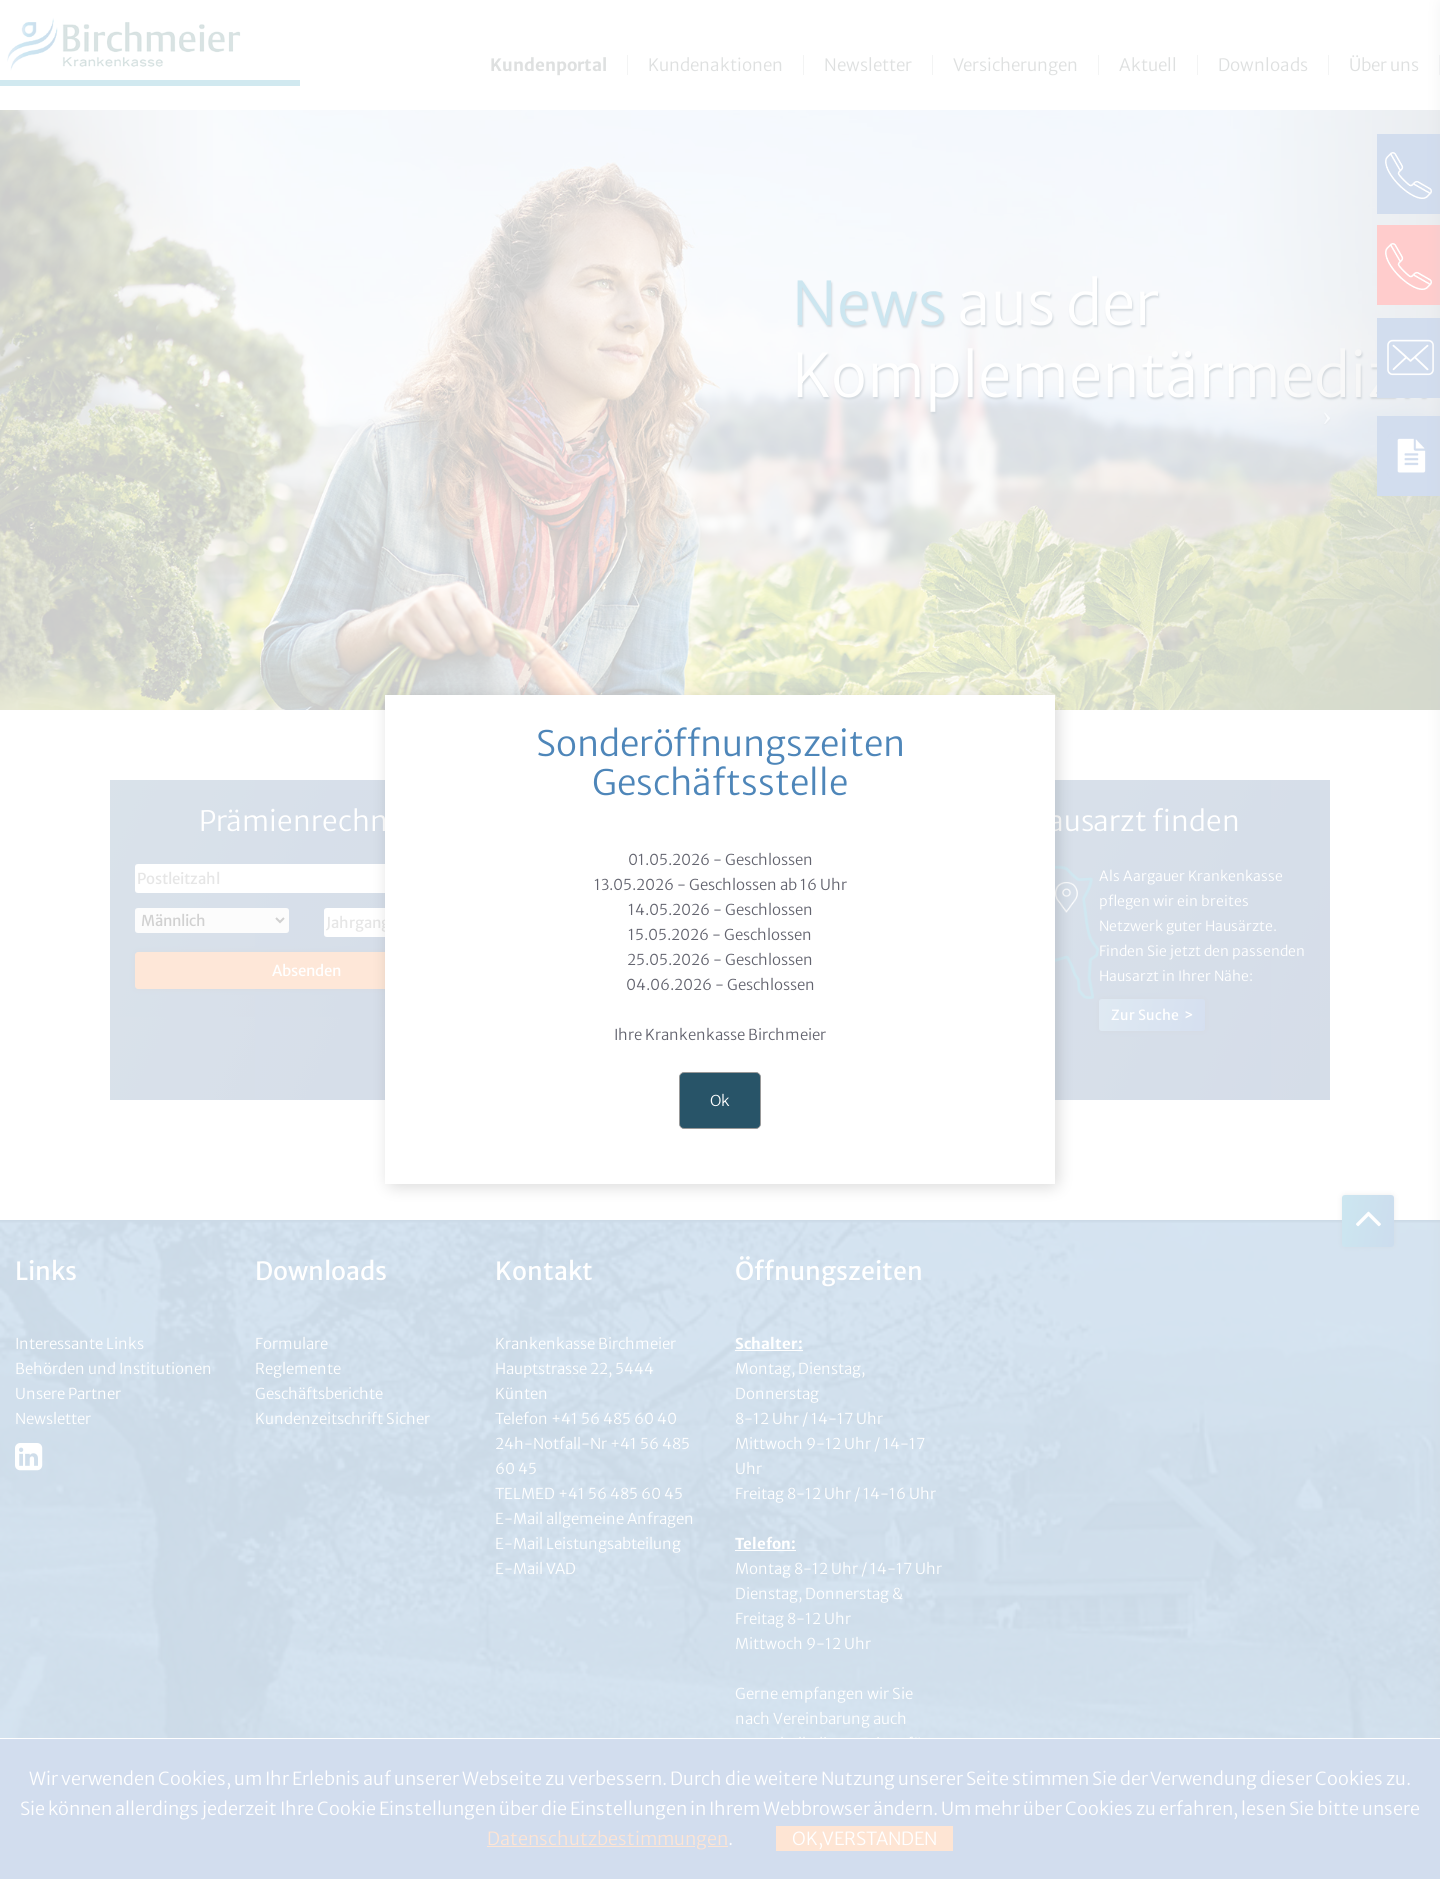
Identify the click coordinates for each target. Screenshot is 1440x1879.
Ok (720, 1100)
